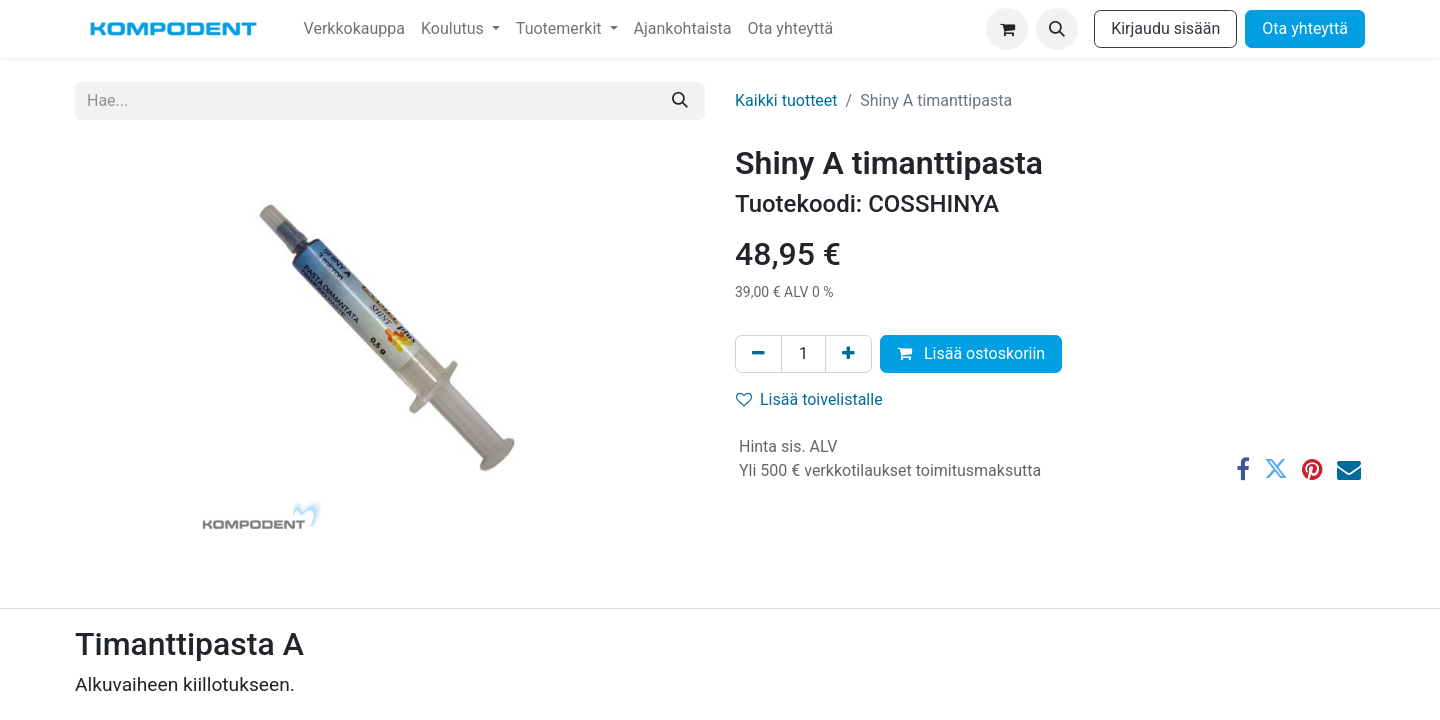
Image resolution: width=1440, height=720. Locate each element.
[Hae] (680, 101)
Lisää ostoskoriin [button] (971, 353)
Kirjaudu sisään (1165, 28)
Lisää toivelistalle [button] (809, 399)
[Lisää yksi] (848, 354)
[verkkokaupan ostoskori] (1007, 29)
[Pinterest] (1312, 469)
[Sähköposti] (1349, 469)
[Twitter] (1276, 469)
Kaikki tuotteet (786, 100)
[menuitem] (354, 29)
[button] (1057, 29)
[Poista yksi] (758, 354)
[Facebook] (1243, 469)
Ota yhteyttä (1305, 28)
